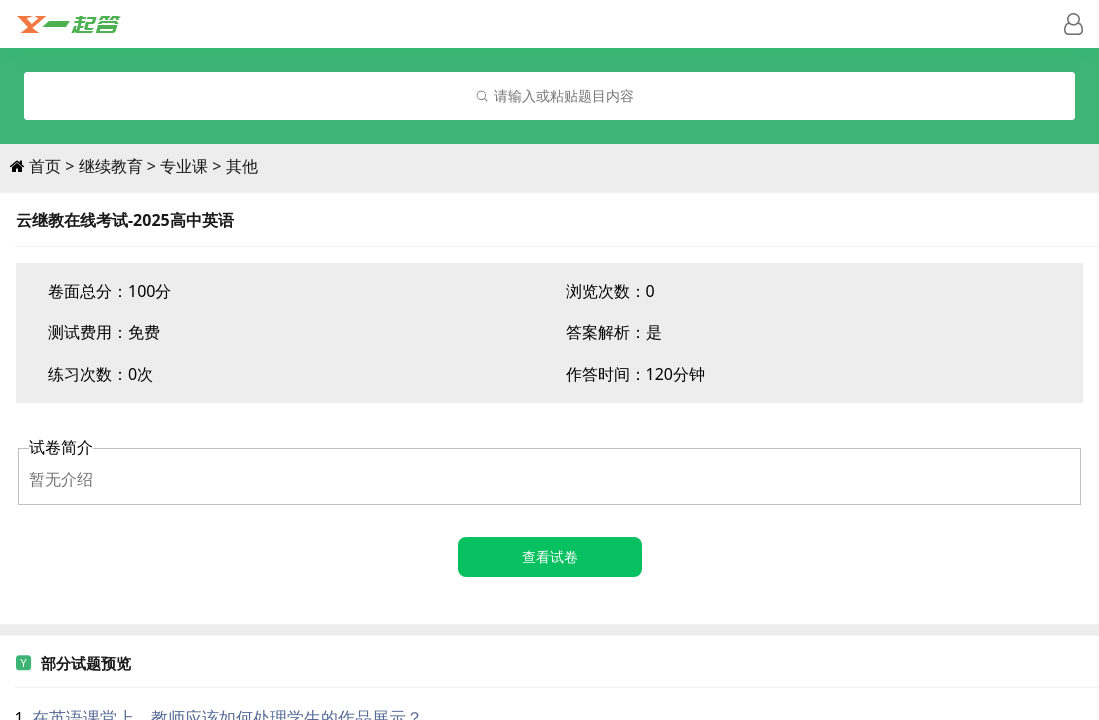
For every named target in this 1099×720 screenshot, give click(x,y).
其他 (242, 166)
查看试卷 (550, 556)
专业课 (184, 166)
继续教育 (111, 166)
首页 (45, 166)
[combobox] (549, 96)
